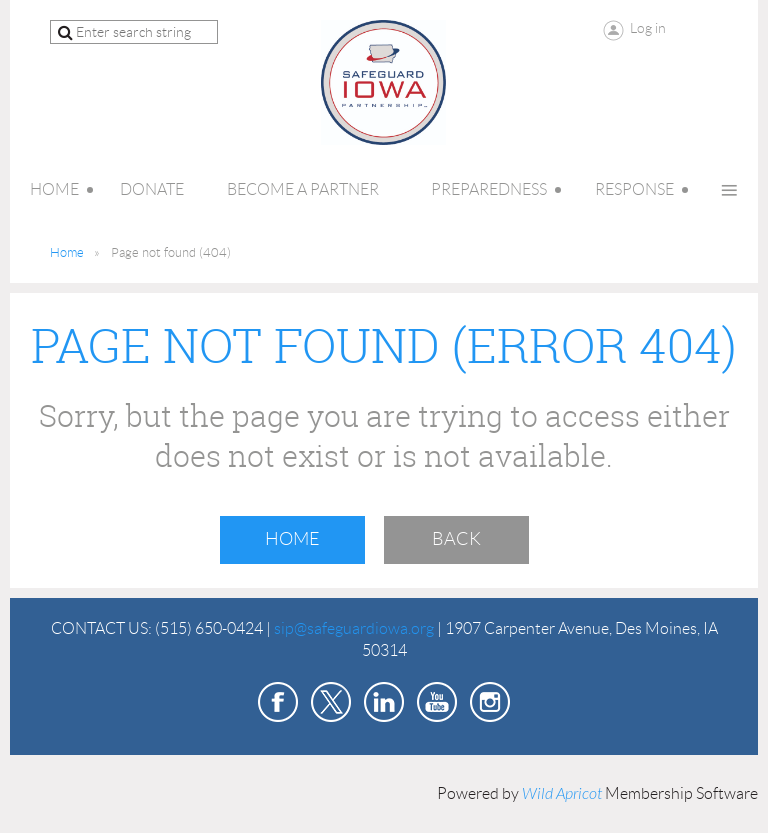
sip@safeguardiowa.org (354, 628)
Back (456, 539)
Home (67, 252)
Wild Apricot (562, 794)
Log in (648, 28)
